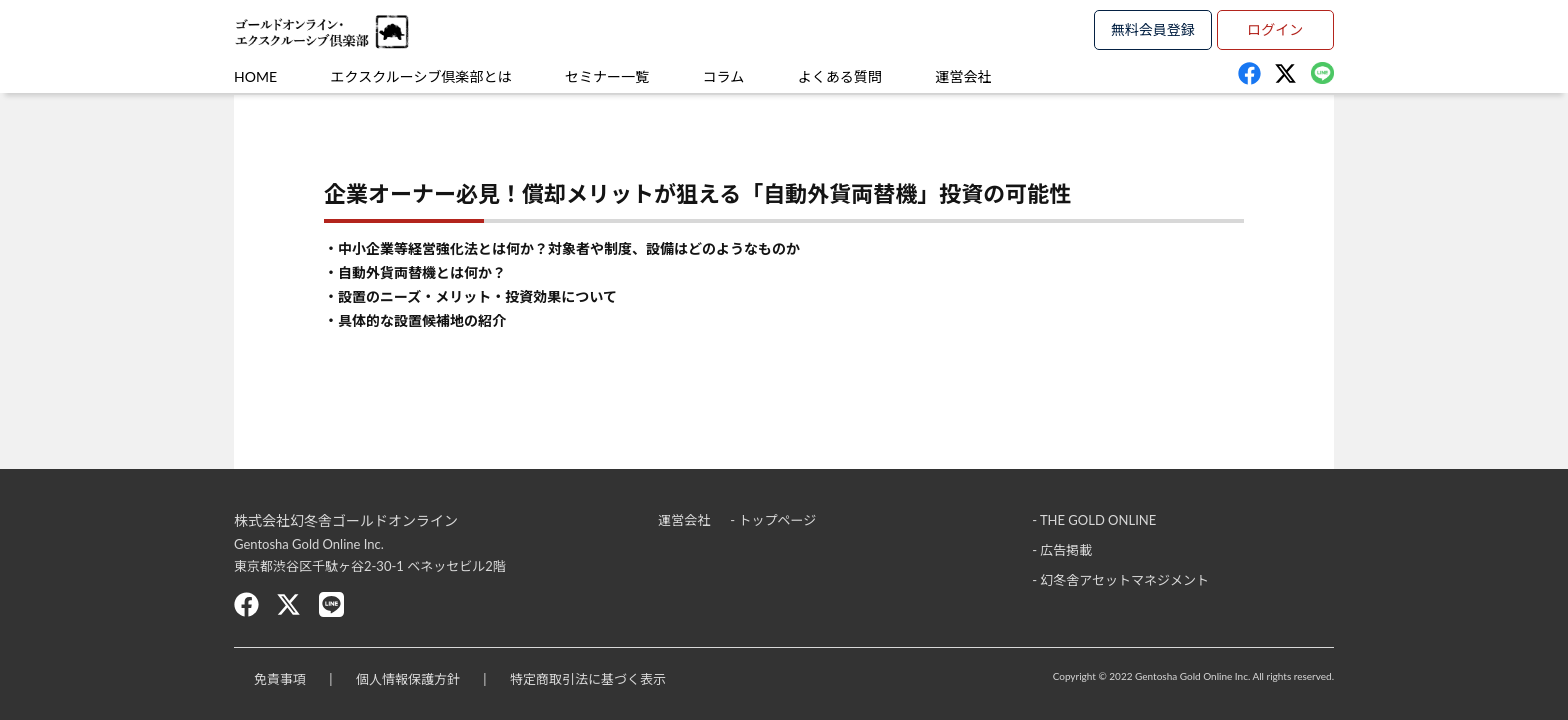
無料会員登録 (1153, 29)
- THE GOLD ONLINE (1094, 520)
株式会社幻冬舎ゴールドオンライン (346, 520)
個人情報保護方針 (408, 679)
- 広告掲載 (1062, 550)
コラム (724, 76)
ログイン (1275, 29)
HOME (255, 76)
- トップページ (773, 520)
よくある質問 (840, 76)
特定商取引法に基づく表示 (588, 679)
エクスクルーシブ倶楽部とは (421, 76)
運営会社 (963, 76)
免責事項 (280, 679)
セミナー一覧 (607, 76)
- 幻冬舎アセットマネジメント (1120, 580)
